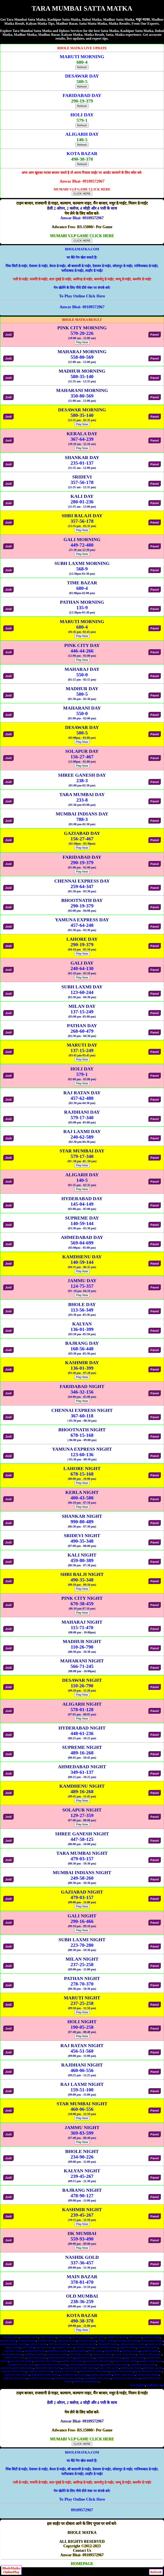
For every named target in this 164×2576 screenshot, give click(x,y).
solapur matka (106, 2340)
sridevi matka (48, 2337)
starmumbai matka (106, 2347)
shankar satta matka (150, 2354)
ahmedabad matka (35, 2350)
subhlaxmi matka (117, 2337)
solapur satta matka (151, 2361)
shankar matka (29, 2337)
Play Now (82, 342)
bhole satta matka (124, 2374)
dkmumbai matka (12, 2354)
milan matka (12, 2347)
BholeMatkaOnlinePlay (11, 2570)
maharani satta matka (99, 2361)
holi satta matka (153, 2367)
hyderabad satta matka (148, 2371)
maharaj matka (27, 2340)
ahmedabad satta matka (45, 2374)
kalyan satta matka (147, 2374)
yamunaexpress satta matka (79, 2367)
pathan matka (152, 2337)
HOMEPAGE (82, 2564)
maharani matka (67, 2340)
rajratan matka (44, 2347)
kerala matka (11, 2337)
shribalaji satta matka (61, 2357)
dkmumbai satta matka (68, 2378)
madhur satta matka (72, 2361)
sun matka (154, 2385)
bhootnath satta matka (48, 2367)
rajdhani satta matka (39, 2371)
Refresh (82, 67)
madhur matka (47, 2340)
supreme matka (13, 2350)
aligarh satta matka (121, 2371)
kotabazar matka (102, 2354)
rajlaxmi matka (84, 2347)
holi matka (27, 2347)
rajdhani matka (64, 2347)
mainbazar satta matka (126, 2378)
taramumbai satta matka (52, 2364)
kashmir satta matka (40, 2378)
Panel (154, 334)
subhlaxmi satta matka (109, 2357)
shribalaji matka (81, 2337)
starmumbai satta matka (94, 2371)
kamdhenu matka (58, 2350)
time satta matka (134, 2357)
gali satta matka (85, 2357)
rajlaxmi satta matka (66, 2371)
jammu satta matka (100, 2374)
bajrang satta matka (15, 2378)
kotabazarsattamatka (86, 2381)
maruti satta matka (21, 2361)
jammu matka (78, 2350)
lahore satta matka (108, 2367)
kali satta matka (37, 2357)
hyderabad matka (147, 2347)
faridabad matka (59, 2344)
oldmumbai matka (80, 2354)
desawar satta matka (125, 2361)
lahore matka (155, 2344)
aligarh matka (127, 2347)
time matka (135, 2337)
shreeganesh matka (127, 2340)
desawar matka (87, 2340)
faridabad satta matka (143, 2364)
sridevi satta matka (15, 2357)
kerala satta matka (125, 2354)
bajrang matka (131, 2350)
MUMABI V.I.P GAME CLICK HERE (82, 191)
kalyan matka (112, 2350)
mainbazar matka (57, 2354)
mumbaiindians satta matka (85, 2364)
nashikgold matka (34, 2354)
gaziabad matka (37, 2344)
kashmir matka (150, 2350)
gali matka (99, 2337)
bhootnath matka (108, 2344)
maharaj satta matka (46, 2361)
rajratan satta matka (13, 2371)
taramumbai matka (151, 2340)
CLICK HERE (82, 193)
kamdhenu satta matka (74, 2374)
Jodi (8, 334)
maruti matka (8, 2340)
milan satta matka (131, 2367)
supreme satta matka (16, 2374)
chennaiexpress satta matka (17, 2367)
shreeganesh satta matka (21, 2364)
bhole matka (95, 2350)
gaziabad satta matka (115, 2364)
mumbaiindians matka (13, 2344)
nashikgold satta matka (97, 2378)
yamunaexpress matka (132, 2344)
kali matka (63, 2337)
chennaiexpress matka (83, 2344)
